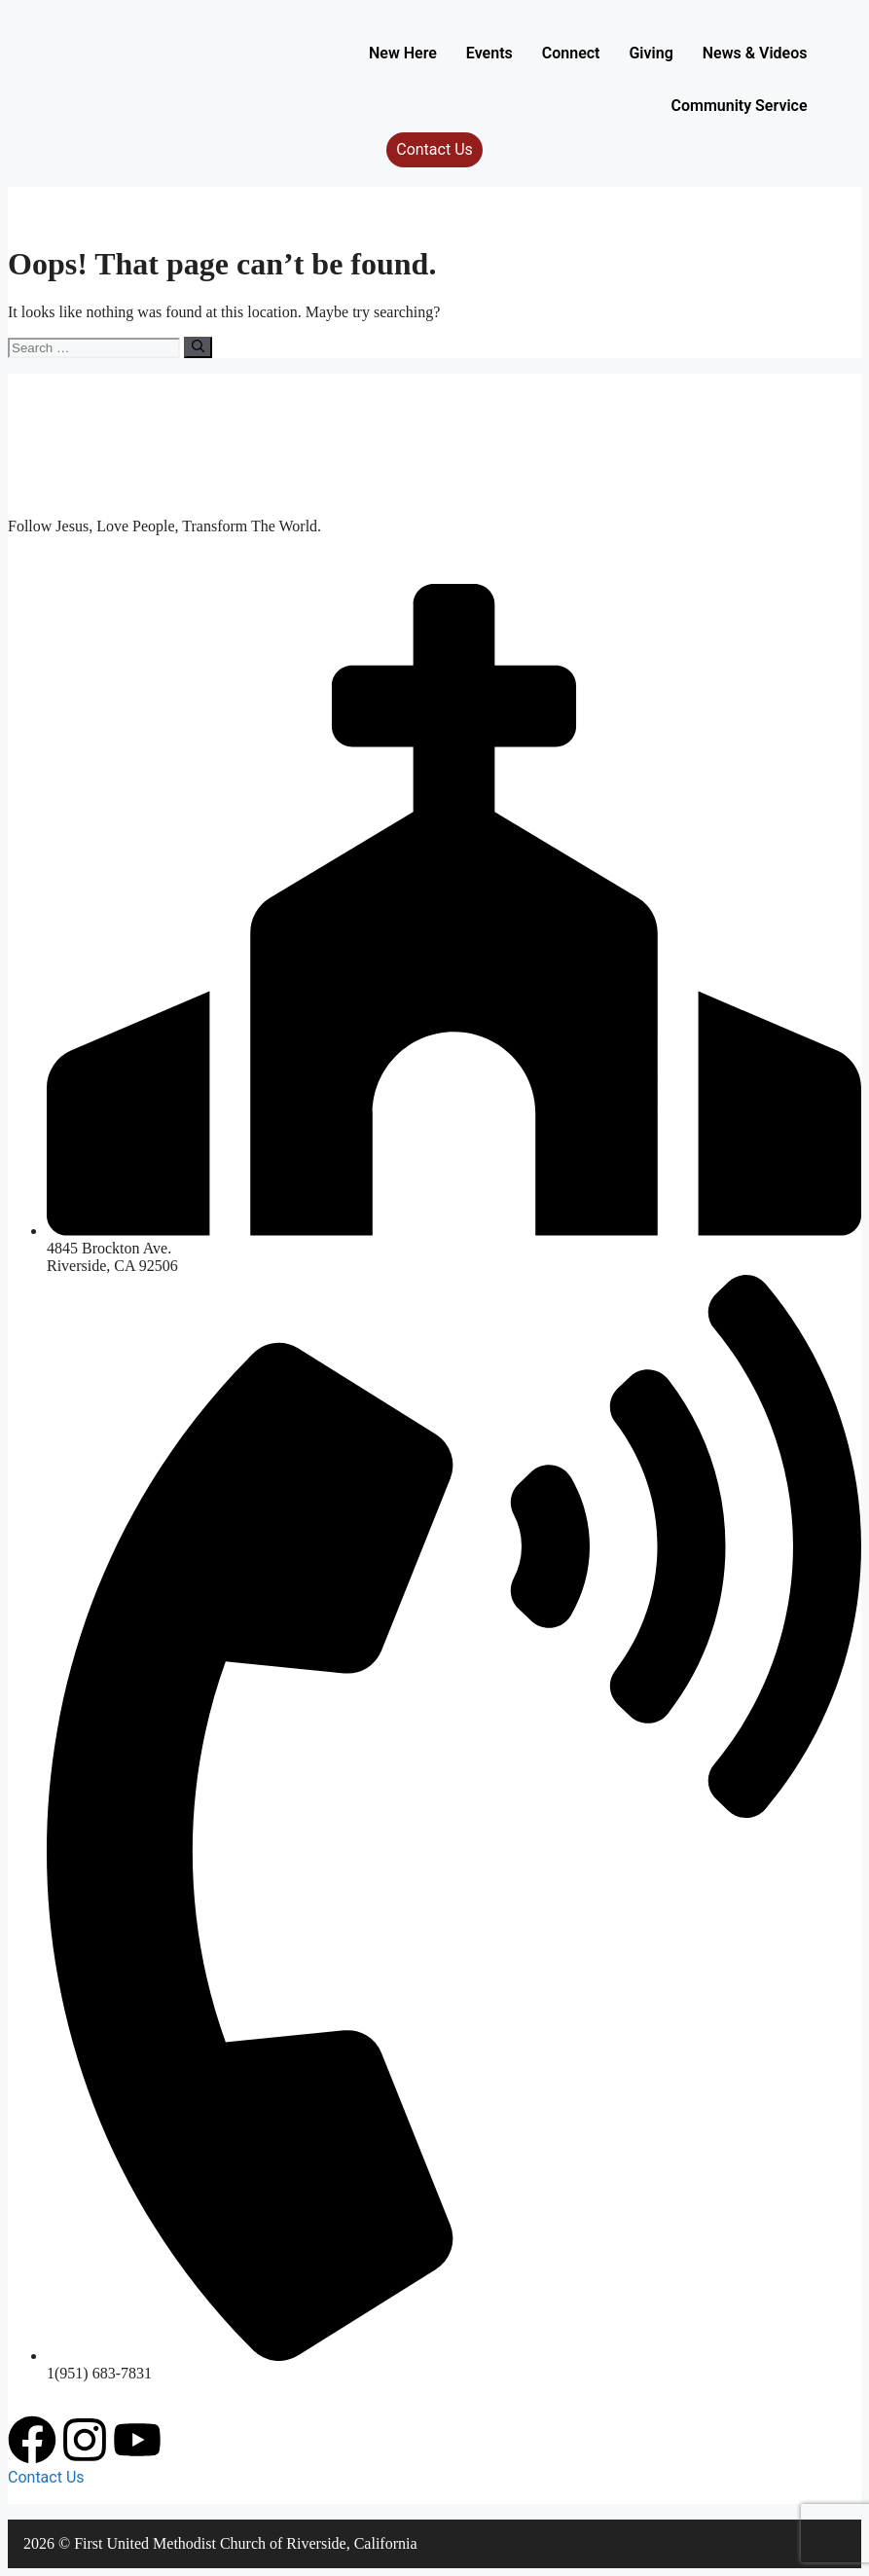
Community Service (738, 105)
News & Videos (755, 53)
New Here (403, 53)
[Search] (198, 347)
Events (489, 53)
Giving (650, 53)
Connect (571, 53)
